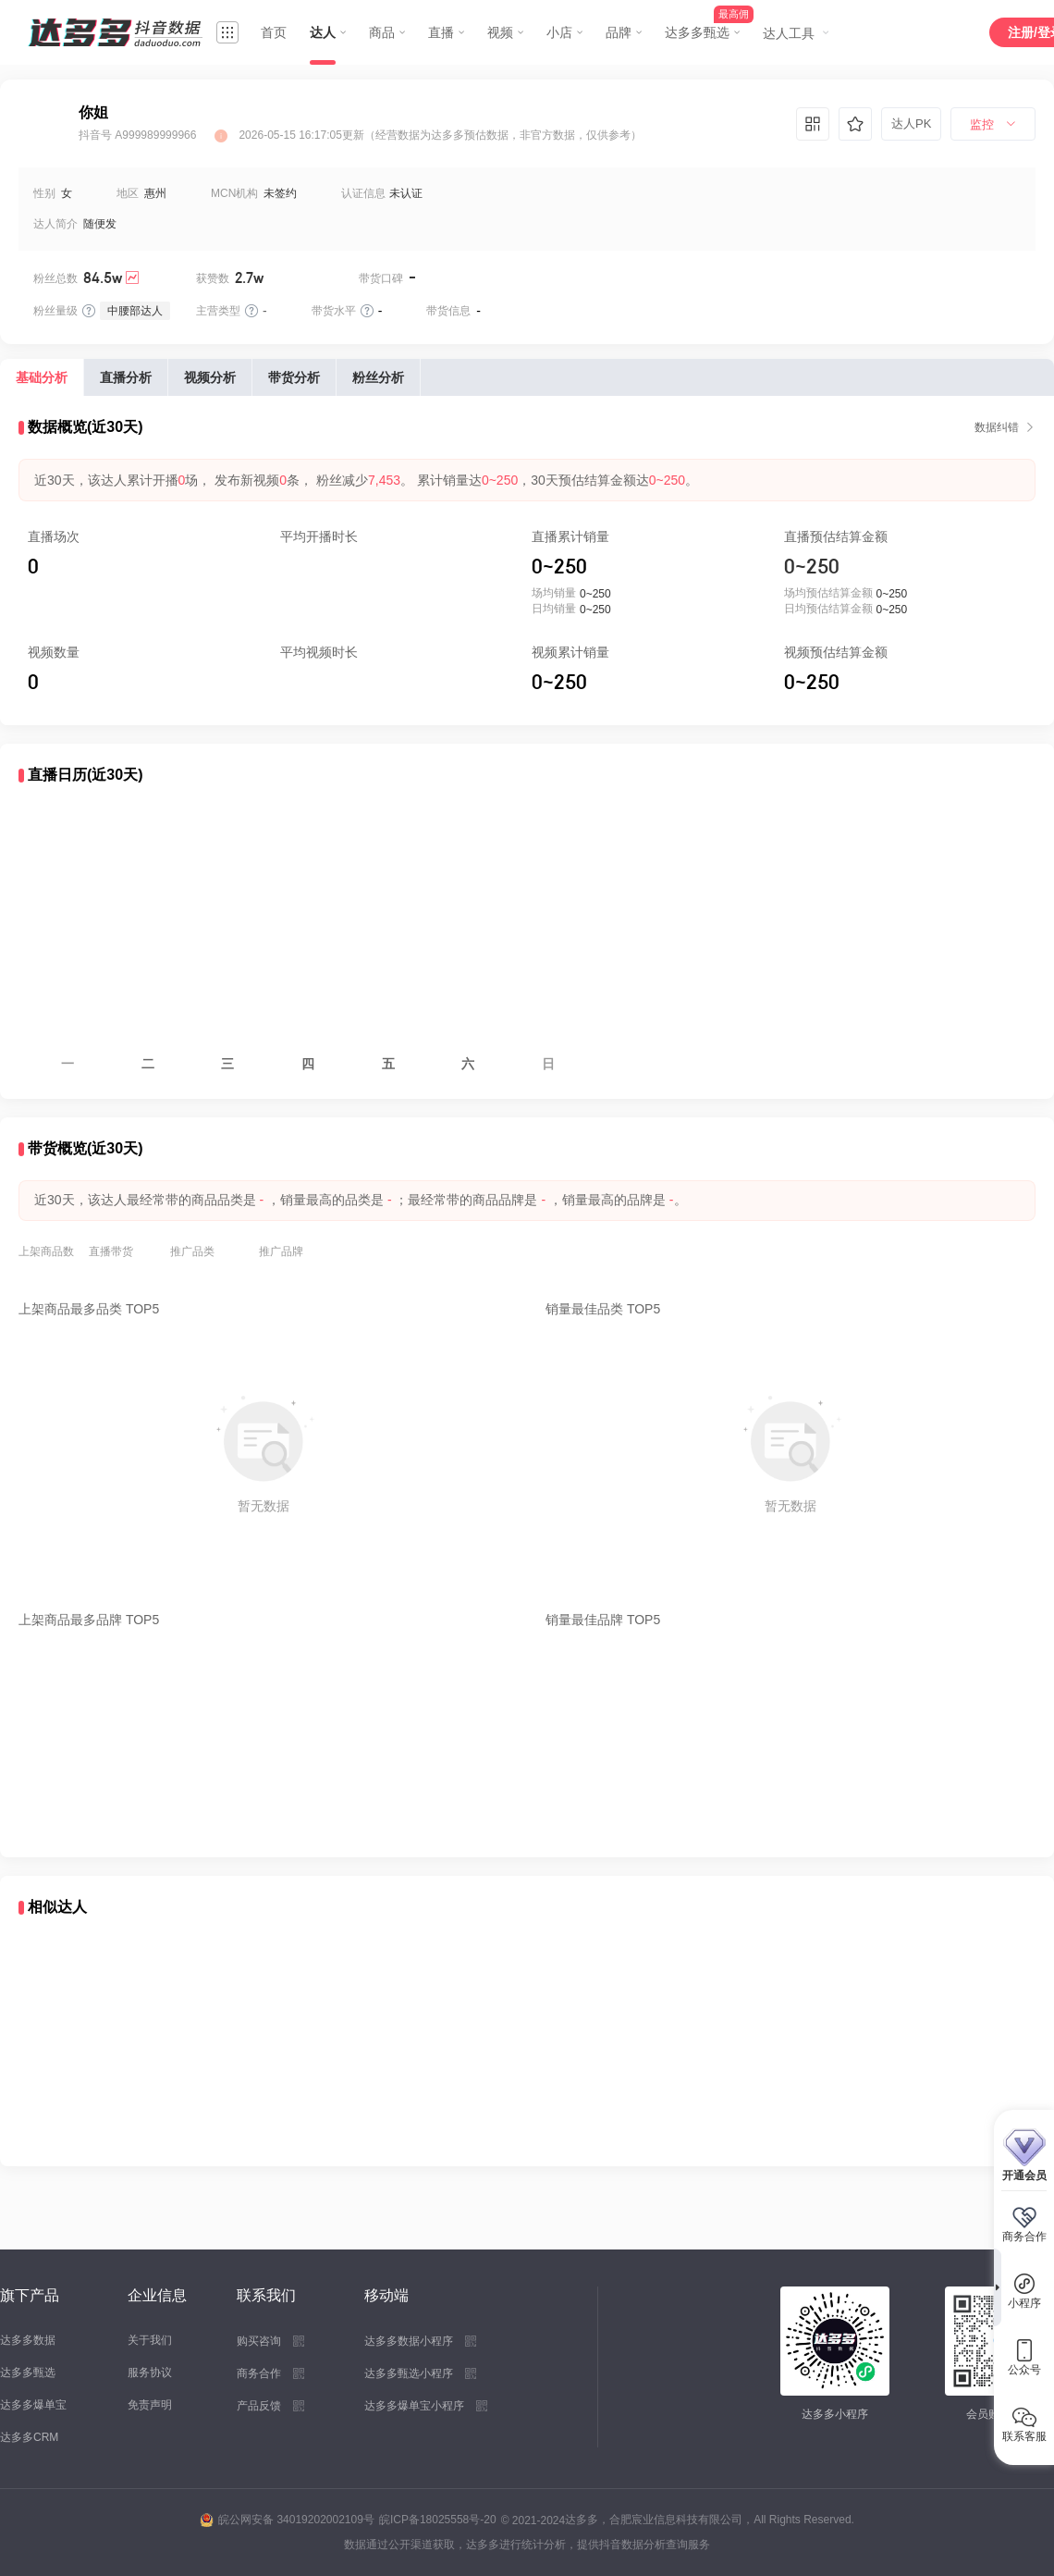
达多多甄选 (27, 2372)
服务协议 (150, 2372)
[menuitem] (993, 125)
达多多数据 (27, 2340)
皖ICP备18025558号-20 (437, 2519)
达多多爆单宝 (33, 2404)
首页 (274, 32)
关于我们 (150, 2340)
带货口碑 (381, 278)
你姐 (93, 112)
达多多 (581, 2519)
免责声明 (150, 2404)
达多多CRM (29, 2437)
